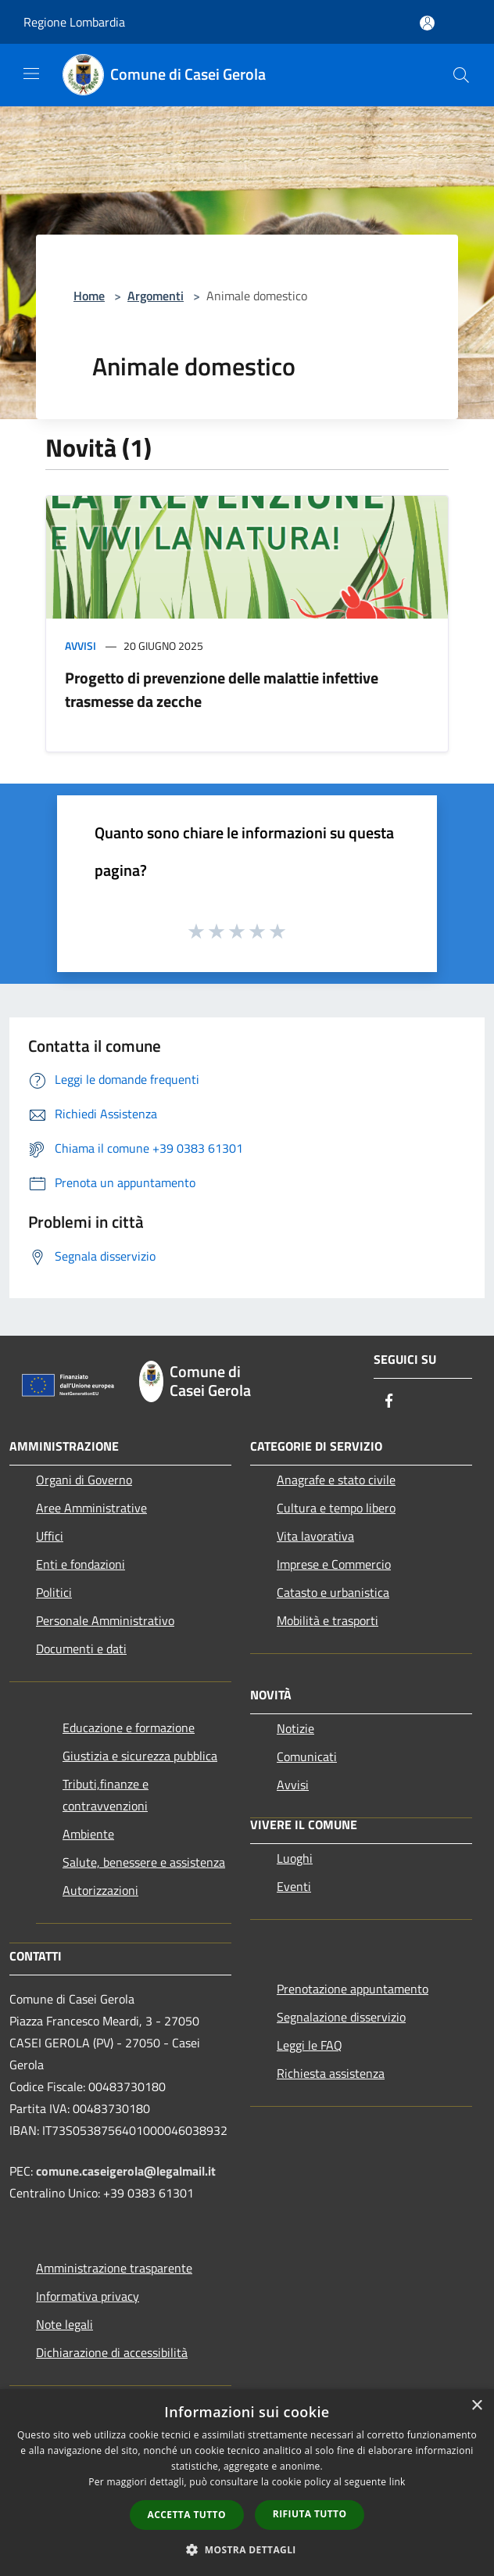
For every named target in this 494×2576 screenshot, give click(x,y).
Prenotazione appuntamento (352, 1988)
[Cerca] (461, 75)
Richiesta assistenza (331, 2073)
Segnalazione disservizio (341, 2016)
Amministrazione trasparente (114, 2267)
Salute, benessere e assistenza (144, 1862)
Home (89, 295)
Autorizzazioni (100, 1890)
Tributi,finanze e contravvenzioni (106, 1794)
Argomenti (155, 295)
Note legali (64, 2324)
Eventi (294, 1886)
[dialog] (247, 2482)
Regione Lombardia (74, 22)
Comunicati (307, 1756)
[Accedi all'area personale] (427, 23)
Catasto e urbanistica (333, 1592)
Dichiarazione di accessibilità (112, 2352)
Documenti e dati (81, 1648)
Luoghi (295, 1858)
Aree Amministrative (91, 1507)
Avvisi (80, 645)
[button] (247, 2549)
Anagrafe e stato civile (336, 1479)
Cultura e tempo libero (336, 1507)
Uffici (49, 1536)
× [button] (476, 2406)
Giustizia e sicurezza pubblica (140, 1755)
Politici (54, 1592)
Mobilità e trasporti (327, 1620)
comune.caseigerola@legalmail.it (126, 2171)
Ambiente (88, 1833)
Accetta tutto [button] (187, 2514)
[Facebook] (389, 1402)
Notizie (295, 1728)
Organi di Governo (84, 1479)
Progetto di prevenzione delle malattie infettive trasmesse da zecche (221, 689)
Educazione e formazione (129, 1727)
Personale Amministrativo (105, 1620)
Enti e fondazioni (80, 1564)
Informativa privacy (87, 2296)
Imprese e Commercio (334, 1564)
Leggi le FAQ (309, 2045)
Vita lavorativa (315, 1536)
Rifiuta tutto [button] (310, 2513)
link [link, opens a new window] (397, 2481)
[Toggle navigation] (31, 73)
